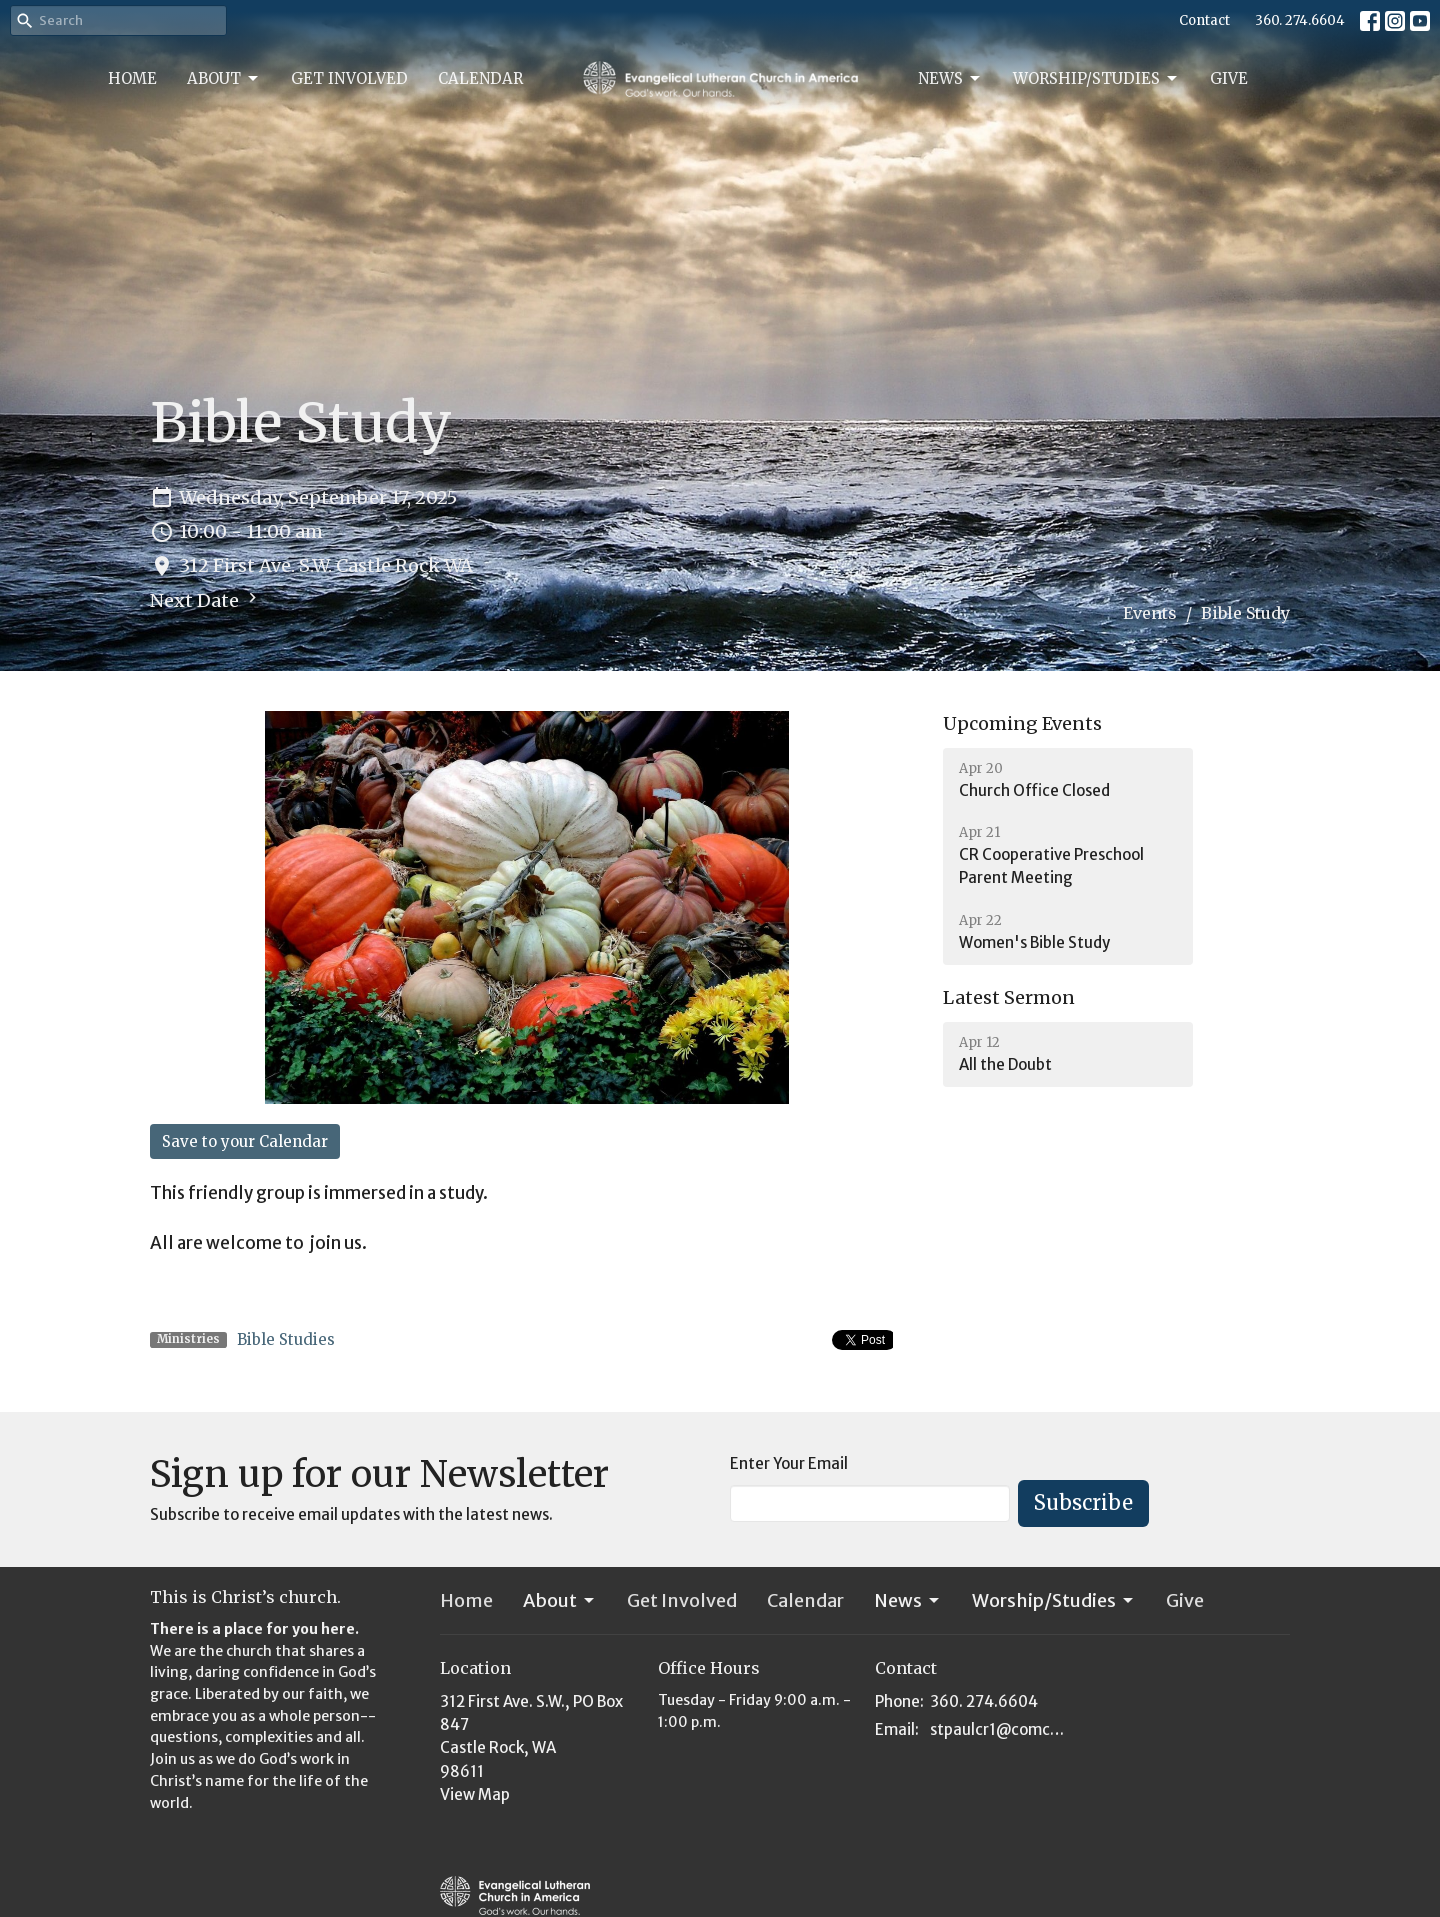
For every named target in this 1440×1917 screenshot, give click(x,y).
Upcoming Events (1022, 723)
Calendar (480, 78)
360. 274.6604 (1300, 20)
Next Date (206, 600)
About (224, 79)
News (950, 79)
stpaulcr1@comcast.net (1001, 1729)
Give (1229, 78)
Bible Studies (286, 1339)
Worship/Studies (1096, 79)
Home (132, 78)
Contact (1204, 20)
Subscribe (1083, 1502)
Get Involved (349, 78)
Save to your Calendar (245, 1141)
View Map (475, 1794)
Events (1150, 613)
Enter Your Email (789, 1463)
